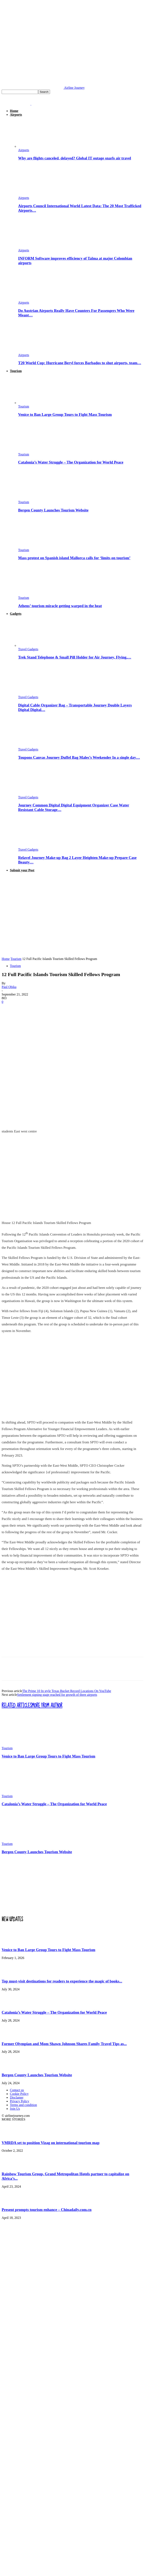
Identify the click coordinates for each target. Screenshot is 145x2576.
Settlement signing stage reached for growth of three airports (57, 1694)
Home (14, 111)
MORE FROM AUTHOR (47, 1705)
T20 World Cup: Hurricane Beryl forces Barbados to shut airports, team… (79, 363)
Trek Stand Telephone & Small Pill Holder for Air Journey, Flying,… (74, 657)
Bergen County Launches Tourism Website (53, 510)
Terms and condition (23, 2105)
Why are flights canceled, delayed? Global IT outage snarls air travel (74, 158)
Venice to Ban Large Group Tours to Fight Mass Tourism (65, 414)
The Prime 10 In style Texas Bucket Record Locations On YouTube (66, 1691)
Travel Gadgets (28, 649)
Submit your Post (22, 870)
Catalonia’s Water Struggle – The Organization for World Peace (70, 462)
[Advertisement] (72, 914)
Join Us (15, 2108)
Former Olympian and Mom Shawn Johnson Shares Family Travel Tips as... (64, 2044)
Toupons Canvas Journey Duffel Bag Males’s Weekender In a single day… (79, 757)
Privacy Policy (19, 2101)
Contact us (17, 2090)
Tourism (16, 371)
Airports (16, 114)
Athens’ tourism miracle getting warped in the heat (60, 606)
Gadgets (15, 613)
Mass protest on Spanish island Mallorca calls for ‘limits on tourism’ (74, 558)
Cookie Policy (19, 2094)
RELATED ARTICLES (17, 1705)
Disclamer (16, 2097)
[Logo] (16, 104)
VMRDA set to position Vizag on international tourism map (50, 2143)
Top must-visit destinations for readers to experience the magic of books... (62, 1981)
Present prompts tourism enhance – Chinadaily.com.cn (46, 2209)
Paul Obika (9, 987)
